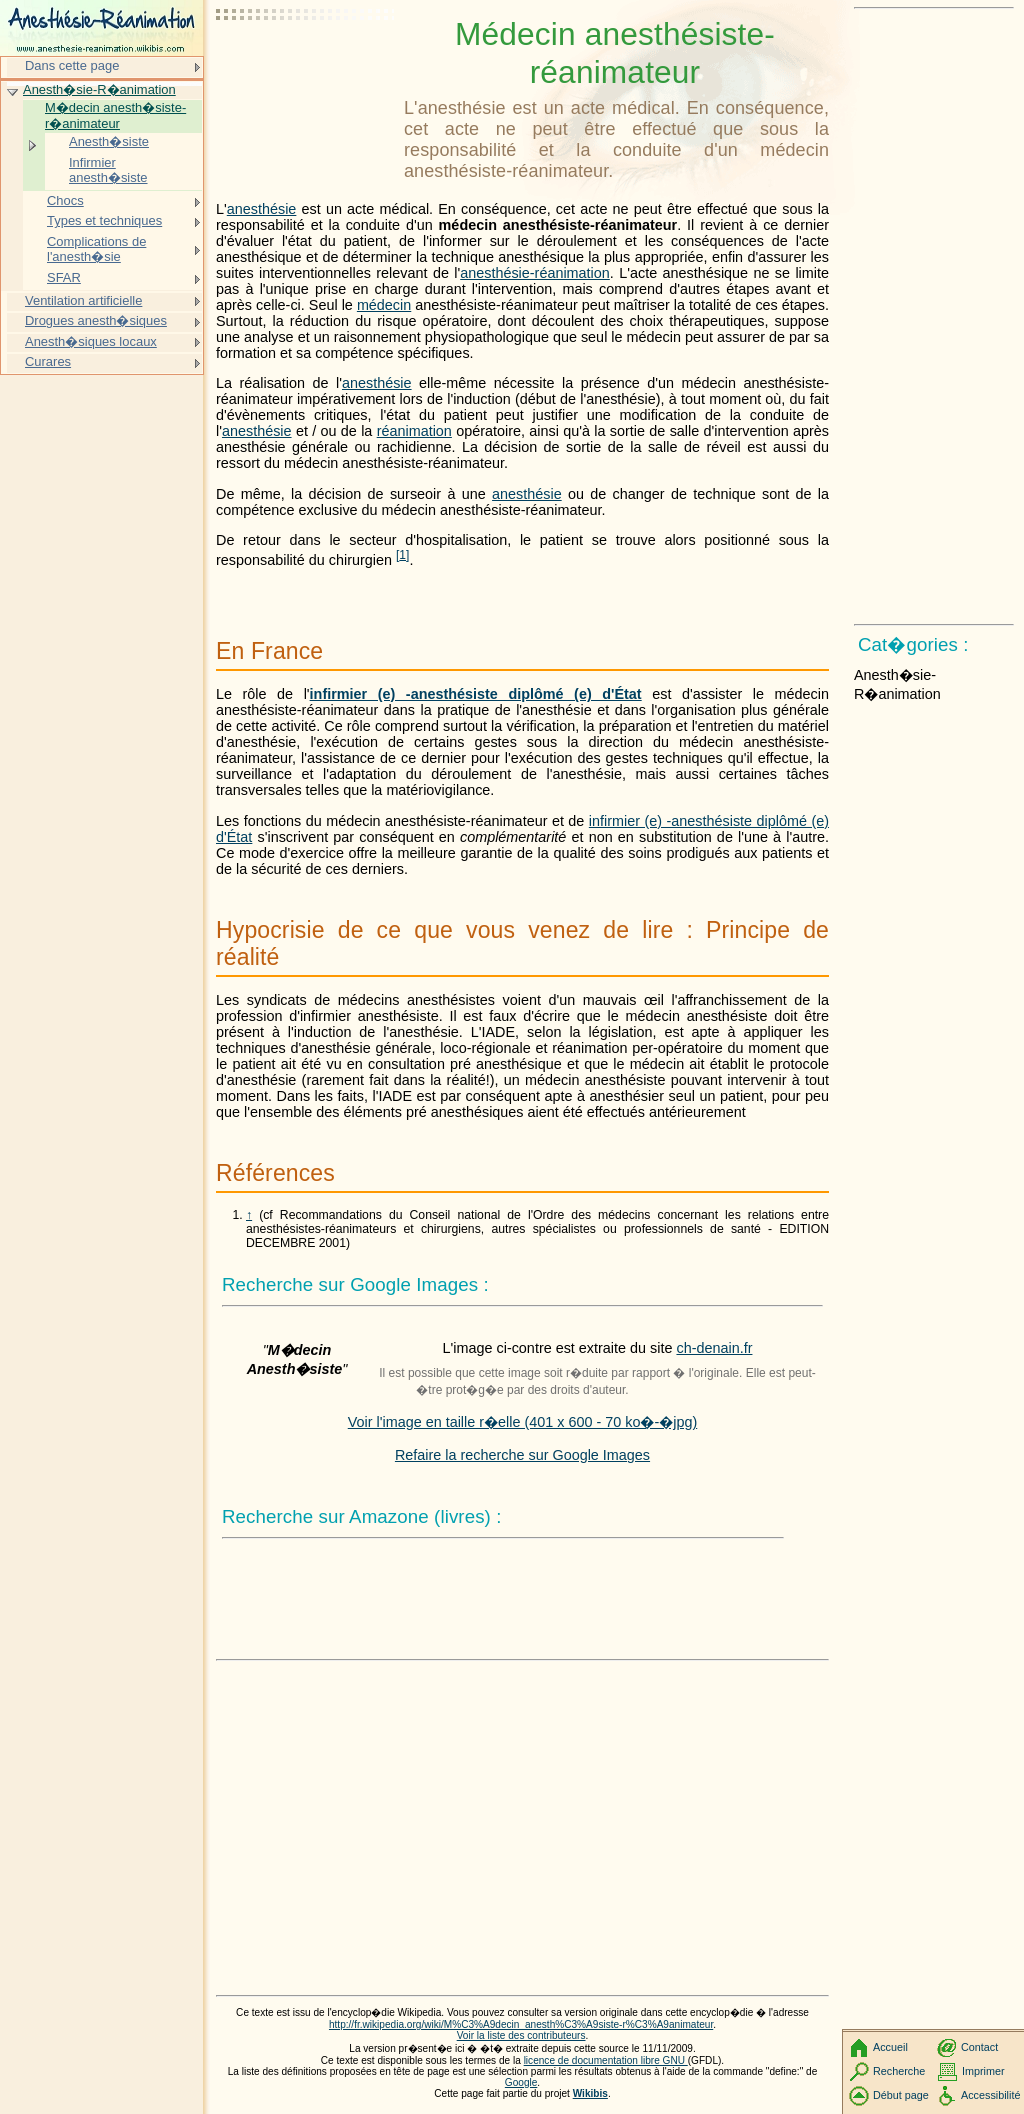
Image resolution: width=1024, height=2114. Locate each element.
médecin (384, 305)
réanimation (414, 431)
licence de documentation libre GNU (606, 2060)
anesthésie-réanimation (535, 273)
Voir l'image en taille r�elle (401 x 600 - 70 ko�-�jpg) (523, 1422)
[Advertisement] (306, 65)
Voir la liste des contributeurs (521, 2035)
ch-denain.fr (714, 1348)
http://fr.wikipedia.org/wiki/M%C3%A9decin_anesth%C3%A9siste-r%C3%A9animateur (521, 2024)
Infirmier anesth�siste (108, 170)
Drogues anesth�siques (96, 320)
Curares (48, 361)
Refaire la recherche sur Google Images (522, 1455)
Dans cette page (72, 65)
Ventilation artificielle (83, 300)
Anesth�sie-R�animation (99, 89)
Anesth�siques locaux (91, 341)
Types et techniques (104, 220)
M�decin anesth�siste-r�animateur (115, 115)
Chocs (65, 200)
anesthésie (262, 209)
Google (521, 2082)
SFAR (64, 277)
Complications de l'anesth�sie (96, 249)
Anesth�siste (109, 141)
